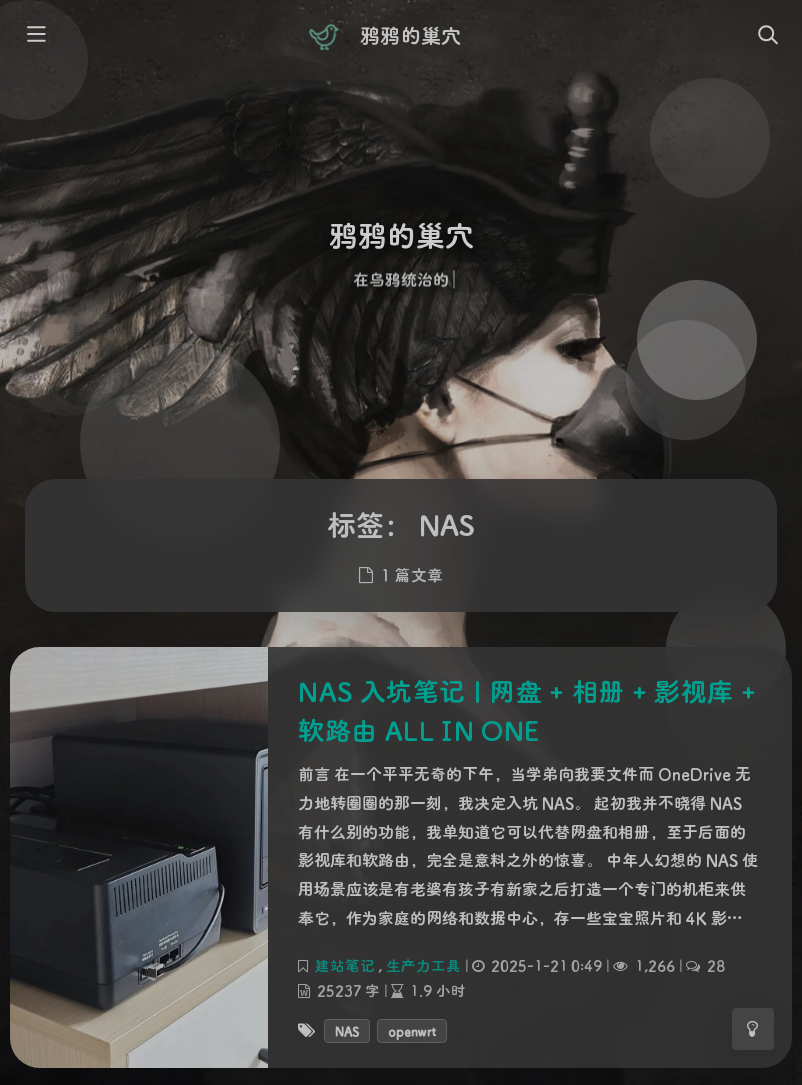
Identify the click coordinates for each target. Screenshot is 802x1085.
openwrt (412, 1030)
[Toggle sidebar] (35, 36)
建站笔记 (345, 964)
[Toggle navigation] (767, 36)
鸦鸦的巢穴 (410, 35)
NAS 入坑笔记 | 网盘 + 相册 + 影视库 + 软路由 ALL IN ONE (527, 710)
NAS (347, 1030)
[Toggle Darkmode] (753, 1029)
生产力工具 (423, 964)
